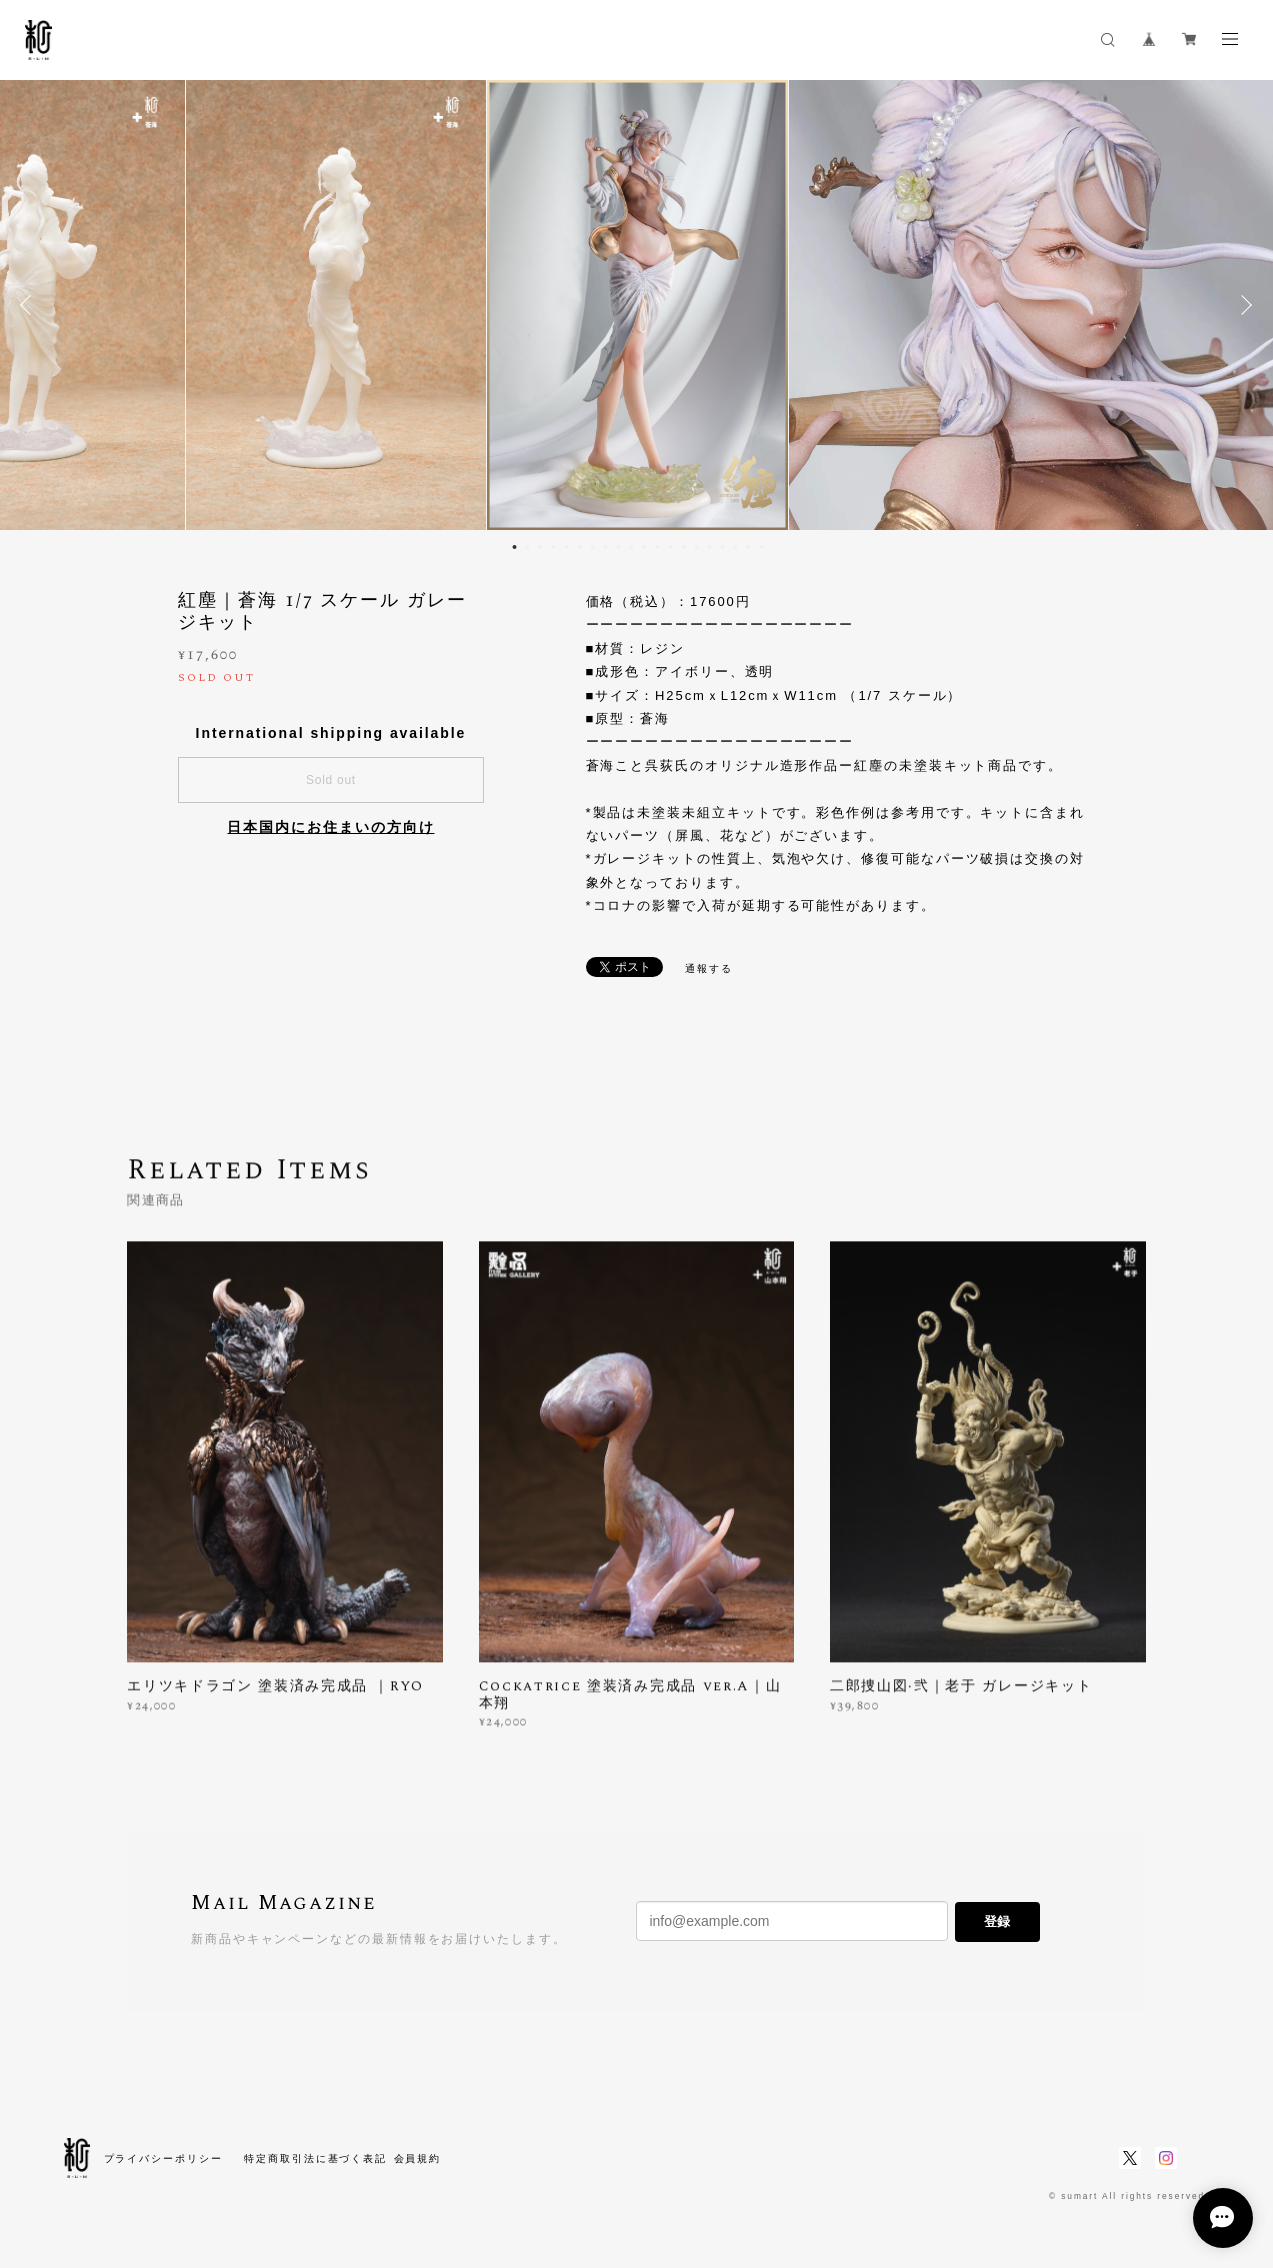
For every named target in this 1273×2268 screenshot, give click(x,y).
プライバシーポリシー (163, 2158)
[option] (637, 305)
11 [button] (645, 547)
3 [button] (541, 547)
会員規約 (418, 2158)
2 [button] (528, 547)
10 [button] (632, 547)
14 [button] (684, 547)
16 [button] (710, 547)
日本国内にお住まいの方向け (330, 827)
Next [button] (1243, 305)
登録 (997, 1921)
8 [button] (606, 547)
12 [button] (658, 547)
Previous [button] (30, 305)
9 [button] (619, 547)
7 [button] (593, 547)
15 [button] (697, 547)
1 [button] (515, 547)
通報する (709, 968)
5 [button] (567, 547)
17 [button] (723, 547)
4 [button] (554, 547)
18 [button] (736, 547)
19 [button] (749, 547)
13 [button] (671, 547)
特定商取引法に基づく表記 (315, 2158)
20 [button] (762, 547)
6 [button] (580, 547)
